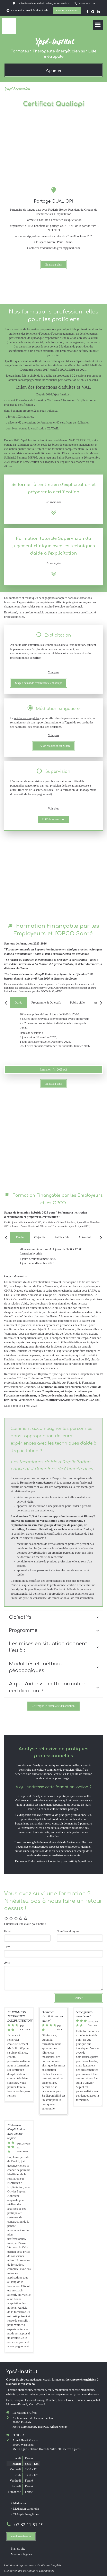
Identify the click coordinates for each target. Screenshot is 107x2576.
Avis (7, 1962)
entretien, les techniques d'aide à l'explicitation (56, 644)
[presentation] (18, 1002)
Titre (7, 1946)
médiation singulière (26, 718)
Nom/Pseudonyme (68, 1931)
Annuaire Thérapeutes (40, 2570)
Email (7, 1931)
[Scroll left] (6, 1002)
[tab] (18, 1002)
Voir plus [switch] (53, 672)
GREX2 (38, 1399)
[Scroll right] (100, 1002)
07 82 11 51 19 (29, 2524)
